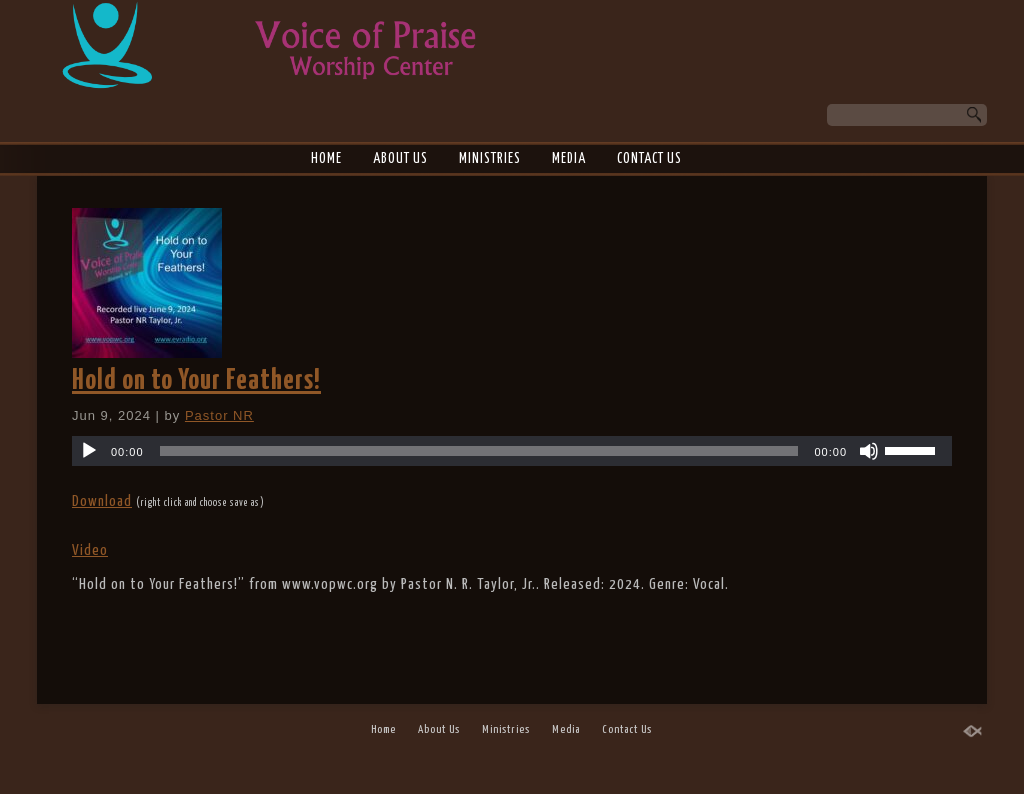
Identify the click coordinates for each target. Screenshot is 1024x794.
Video (90, 550)
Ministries (490, 159)
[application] (512, 451)
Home (326, 159)
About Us (400, 159)
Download (102, 501)
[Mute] (869, 451)
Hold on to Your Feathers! (196, 381)
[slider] (479, 451)
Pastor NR (219, 415)
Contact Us (649, 159)
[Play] (89, 451)
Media (569, 159)
